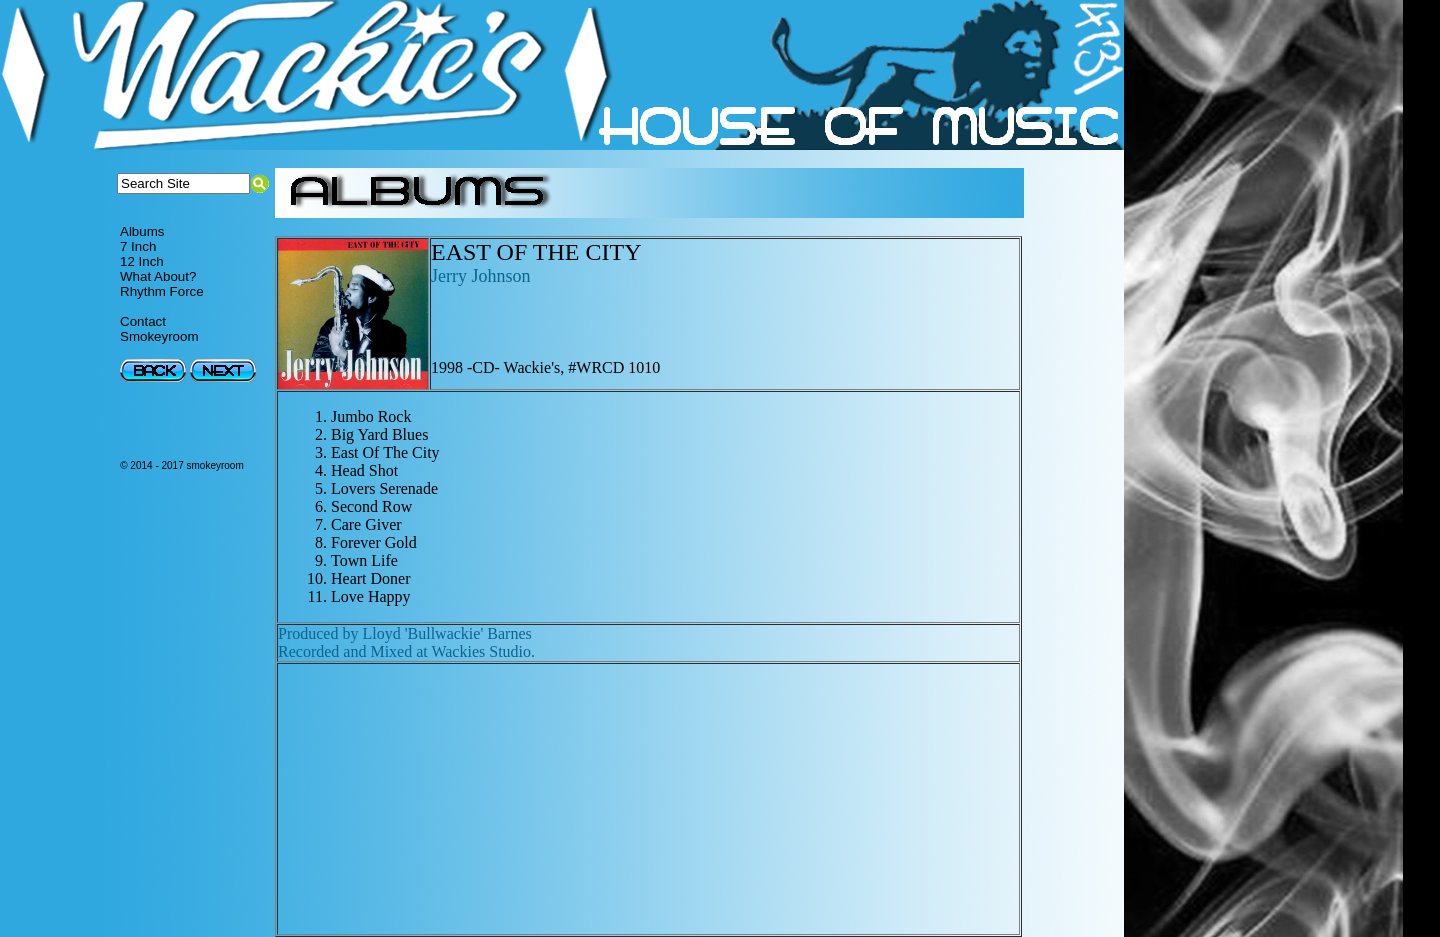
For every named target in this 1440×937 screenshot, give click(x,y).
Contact (143, 321)
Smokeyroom (159, 336)
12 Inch (142, 261)
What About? (158, 276)
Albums (142, 231)
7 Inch (138, 246)
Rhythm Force (162, 291)
